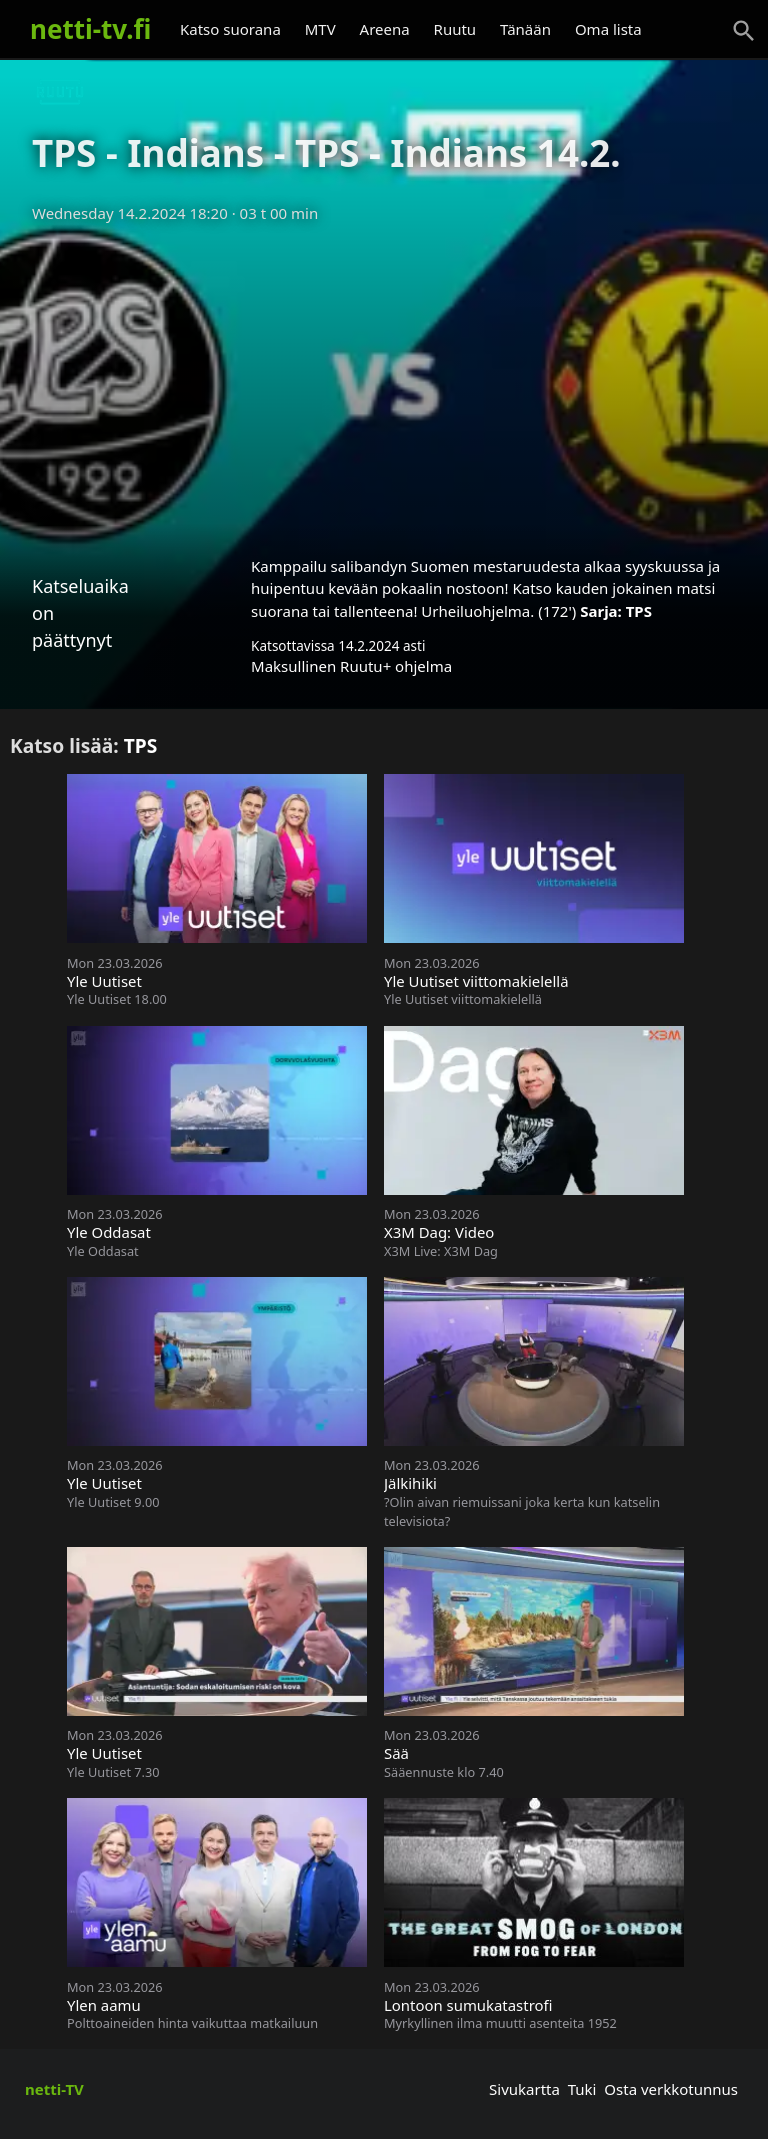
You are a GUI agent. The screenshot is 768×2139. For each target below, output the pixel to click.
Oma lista (608, 29)
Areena (385, 29)
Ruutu (455, 29)
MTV (320, 29)
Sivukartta (524, 2089)
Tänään (525, 29)
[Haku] (744, 31)
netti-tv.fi (90, 29)
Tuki (582, 2089)
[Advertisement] (384, 383)
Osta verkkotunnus (671, 2089)
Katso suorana (230, 29)
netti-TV (54, 2089)
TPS (639, 611)
